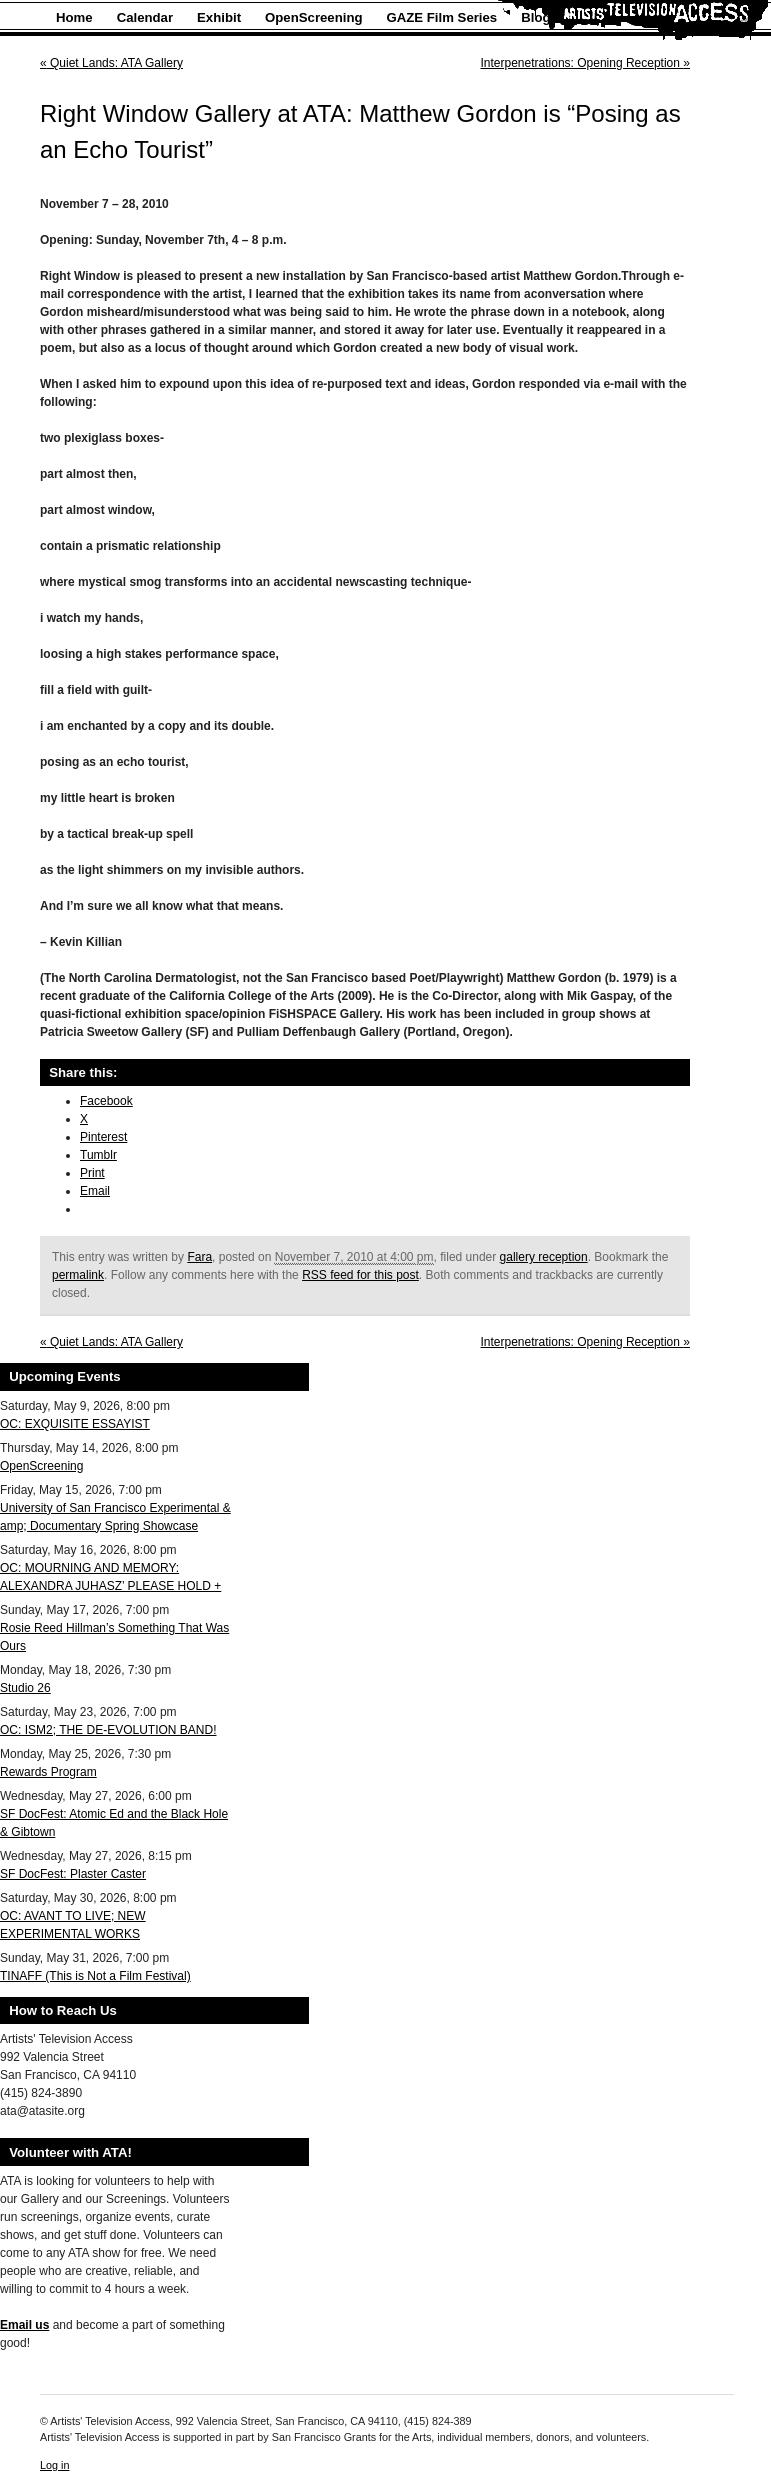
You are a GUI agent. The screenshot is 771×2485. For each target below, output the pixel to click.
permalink (78, 1275)
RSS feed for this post (360, 1275)
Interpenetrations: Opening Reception (586, 63)
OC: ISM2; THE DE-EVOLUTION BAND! (108, 1730)
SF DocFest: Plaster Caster (73, 1874)
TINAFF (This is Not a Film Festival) (95, 1976)
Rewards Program (48, 1772)
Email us (24, 2325)
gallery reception (544, 1257)
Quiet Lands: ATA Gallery (111, 63)
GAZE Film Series (442, 17)
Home (74, 17)
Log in (54, 2465)
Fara (199, 1257)
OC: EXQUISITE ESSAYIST (75, 1424)
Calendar (145, 17)
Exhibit (219, 17)
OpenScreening (313, 17)
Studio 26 (25, 1688)
